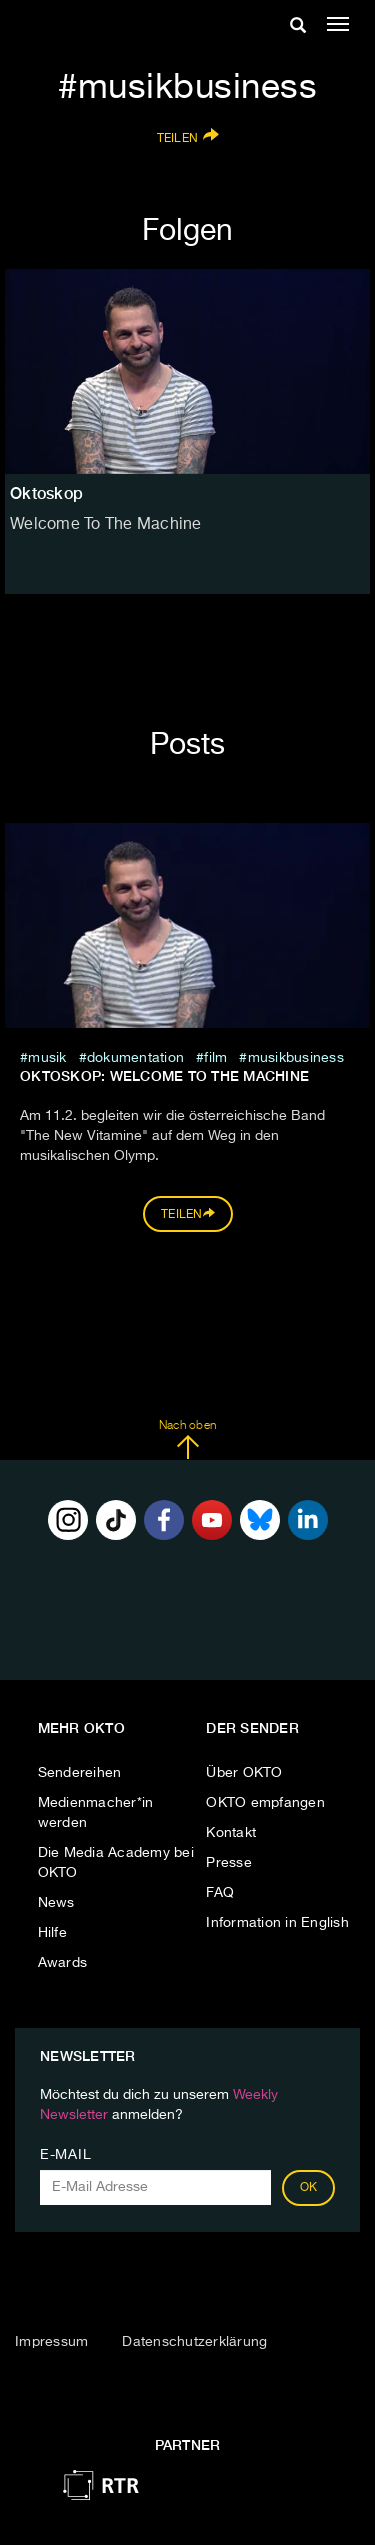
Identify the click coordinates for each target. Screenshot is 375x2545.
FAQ (220, 1893)
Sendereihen (80, 1773)
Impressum (51, 2342)
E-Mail (65, 2155)
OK (309, 2188)
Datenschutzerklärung (194, 2342)
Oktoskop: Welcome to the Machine (164, 1076)
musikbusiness (296, 1058)
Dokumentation (135, 1058)
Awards (63, 1963)
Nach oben (187, 1440)
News (56, 1903)
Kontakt (231, 1833)
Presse (229, 1863)
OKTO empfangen (265, 1803)
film (215, 1058)
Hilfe (52, 1933)
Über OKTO (244, 1773)
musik (47, 1058)
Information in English (277, 1923)
